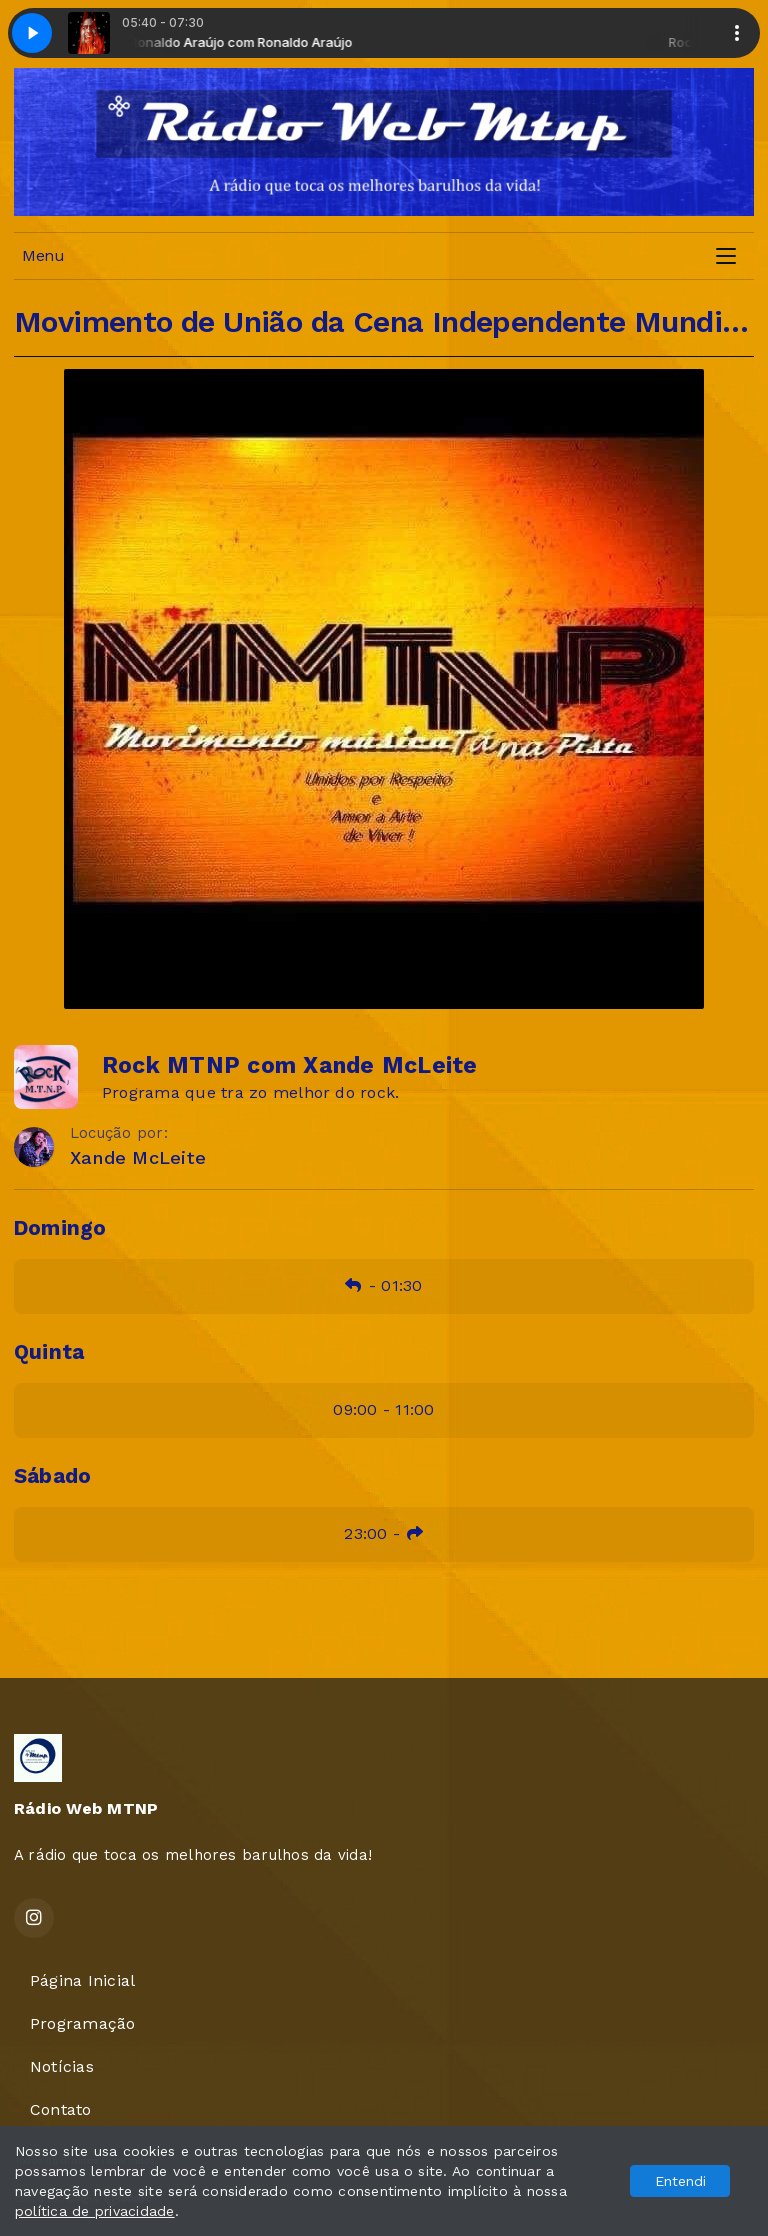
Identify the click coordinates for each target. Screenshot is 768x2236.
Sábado (52, 1476)
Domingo (60, 1228)
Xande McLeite (138, 1157)
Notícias (62, 2066)
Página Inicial (82, 1980)
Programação (83, 2023)
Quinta (49, 1352)
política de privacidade (95, 2211)
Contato (61, 2109)
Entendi (680, 2181)
